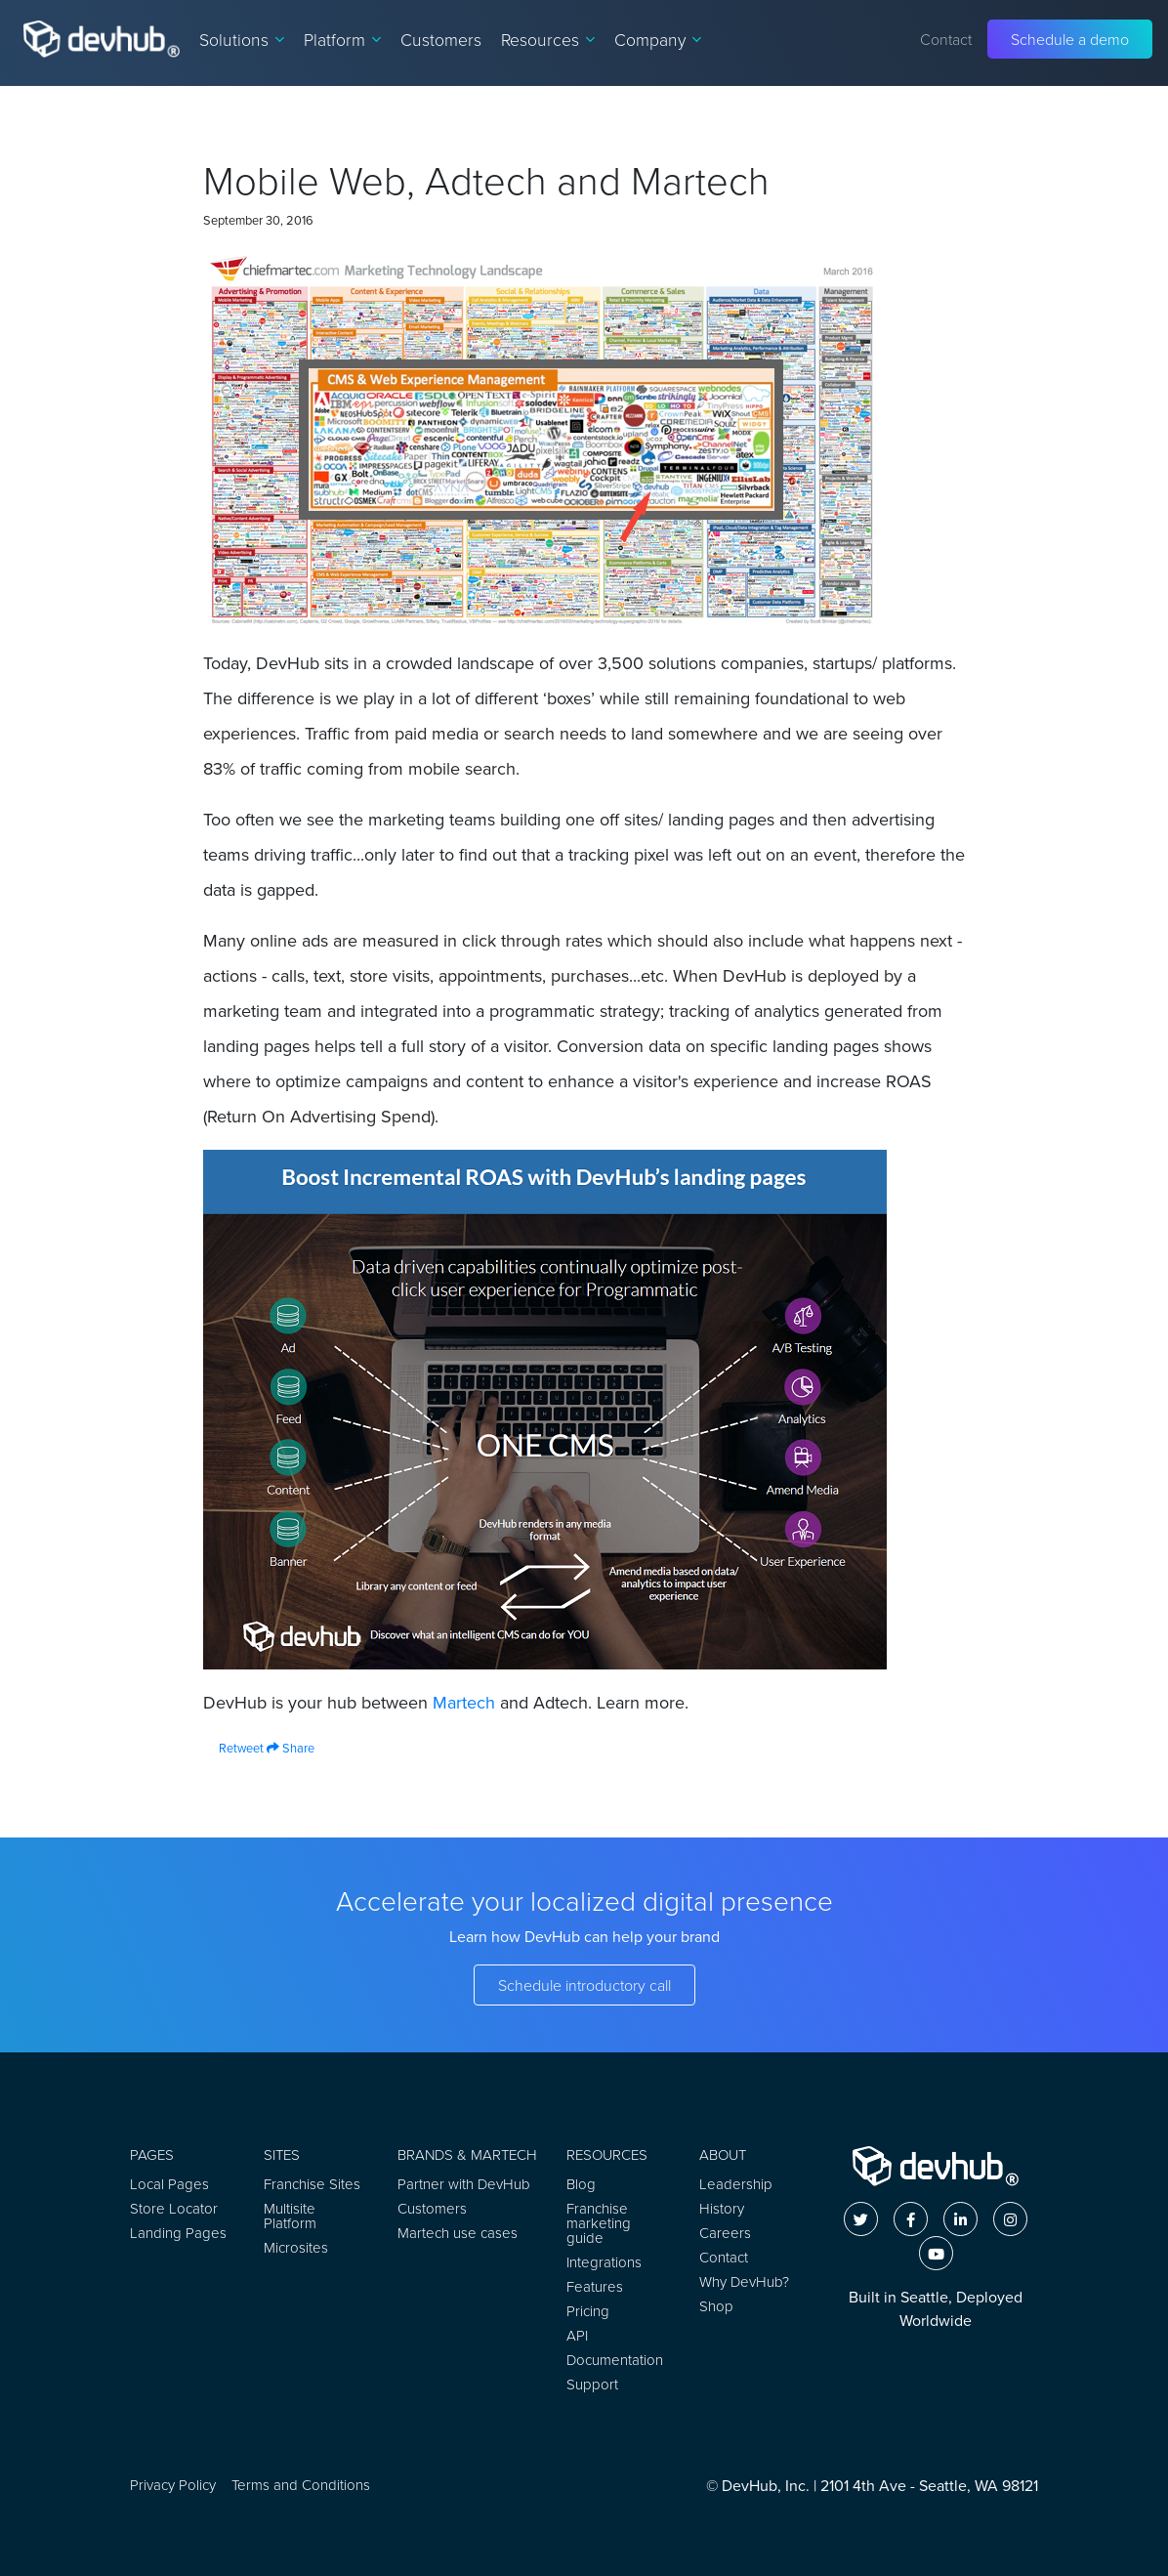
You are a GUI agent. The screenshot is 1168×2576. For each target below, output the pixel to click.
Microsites (296, 2247)
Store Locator (174, 2208)
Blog (581, 2184)
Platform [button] (342, 39)
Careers (725, 2232)
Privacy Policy (173, 2484)
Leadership (735, 2184)
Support (592, 2384)
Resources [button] (548, 39)
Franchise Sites (312, 2184)
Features (594, 2286)
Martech (464, 1702)
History (721, 2208)
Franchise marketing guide (598, 2223)
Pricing (587, 2311)
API (577, 2335)
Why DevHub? (744, 2281)
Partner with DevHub (463, 2184)
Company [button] (657, 39)
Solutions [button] (241, 39)
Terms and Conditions (300, 2484)
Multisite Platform (290, 2215)
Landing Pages (178, 2232)
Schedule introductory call (584, 1985)
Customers (440, 39)
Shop (716, 2306)
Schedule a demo (1070, 39)
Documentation (614, 2359)
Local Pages (169, 2184)
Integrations (604, 2262)
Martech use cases (457, 2232)
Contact (946, 39)
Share (290, 1748)
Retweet (233, 1748)
